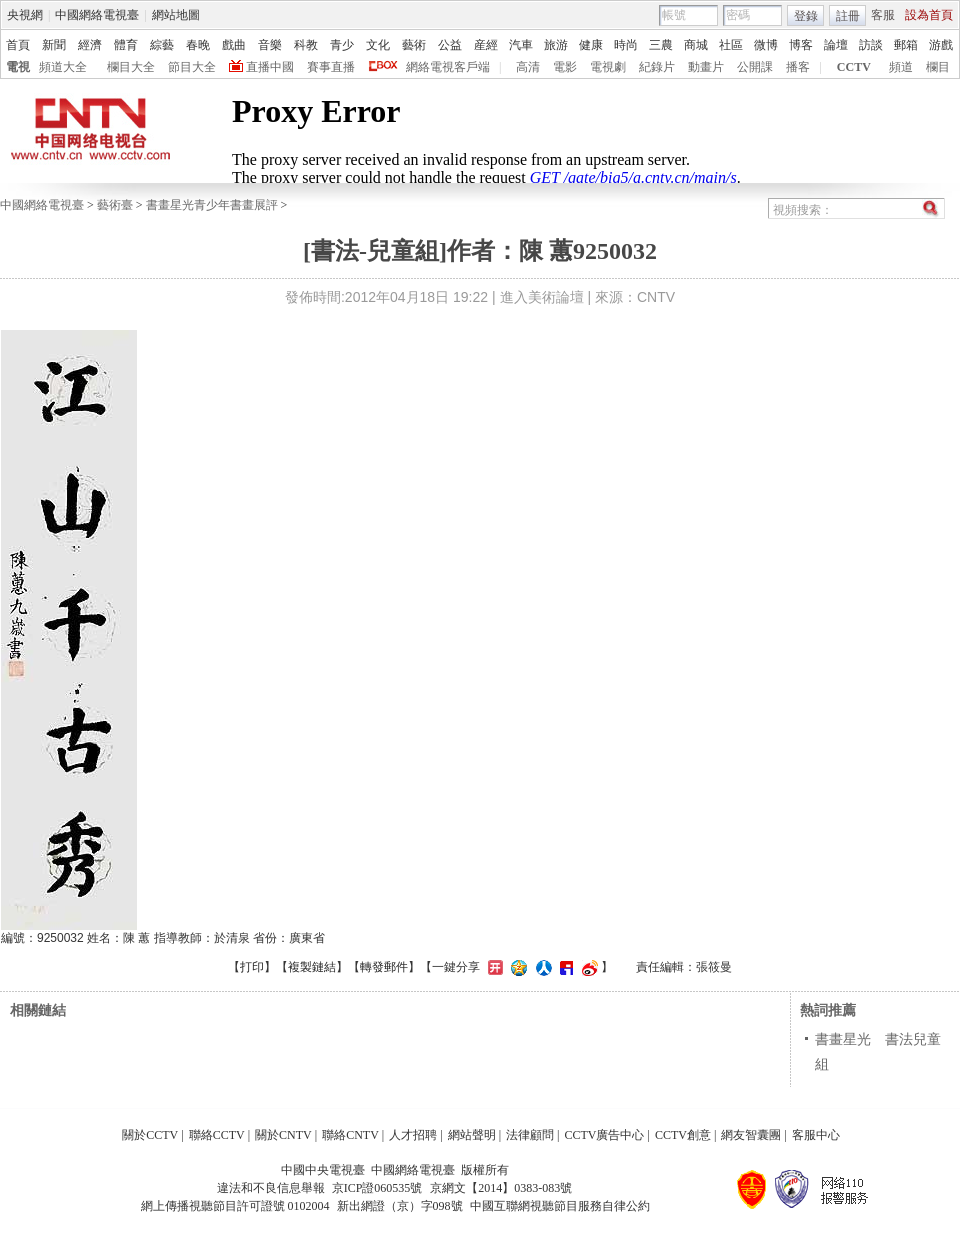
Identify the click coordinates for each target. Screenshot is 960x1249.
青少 (342, 45)
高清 (528, 67)
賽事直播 (331, 67)
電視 (18, 67)
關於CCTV (150, 1135)
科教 (306, 45)
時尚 (626, 45)
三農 (661, 45)
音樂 (270, 45)
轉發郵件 (384, 967)
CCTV (854, 67)
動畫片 (706, 67)
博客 (801, 45)
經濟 (90, 45)
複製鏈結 (312, 967)
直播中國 (270, 67)
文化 (378, 45)
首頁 (18, 45)
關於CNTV (283, 1135)
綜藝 (162, 45)
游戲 (941, 45)
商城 (696, 45)
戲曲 (234, 45)
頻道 (901, 67)
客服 (883, 15)
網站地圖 (176, 15)
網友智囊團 (751, 1135)
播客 (798, 67)
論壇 (836, 45)
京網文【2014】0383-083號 (501, 1188)
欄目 (938, 67)
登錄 (806, 16)
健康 (591, 45)
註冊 (848, 16)
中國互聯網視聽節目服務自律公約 (560, 1206)
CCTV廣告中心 (604, 1135)
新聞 (54, 45)
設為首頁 (929, 15)
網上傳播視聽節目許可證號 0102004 (235, 1206)
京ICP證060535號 (377, 1188)
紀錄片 (657, 67)
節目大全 (192, 67)
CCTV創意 (683, 1135)
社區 (731, 45)
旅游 (556, 45)
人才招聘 (413, 1135)
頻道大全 (63, 67)
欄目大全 (131, 67)
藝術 (414, 45)
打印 (252, 967)
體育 (126, 45)
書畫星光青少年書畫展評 (212, 205)
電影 (565, 67)
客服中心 (816, 1135)
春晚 (198, 45)
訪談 (871, 45)
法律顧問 (530, 1135)
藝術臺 (115, 205)
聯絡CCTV (217, 1135)
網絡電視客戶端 (448, 67)
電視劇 (608, 67)
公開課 (755, 67)
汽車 (521, 45)
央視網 (25, 15)
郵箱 (906, 45)
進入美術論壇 (542, 297)
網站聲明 (472, 1135)
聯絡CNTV (350, 1135)
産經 (486, 45)
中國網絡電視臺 (97, 15)
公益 (450, 45)
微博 (766, 45)
